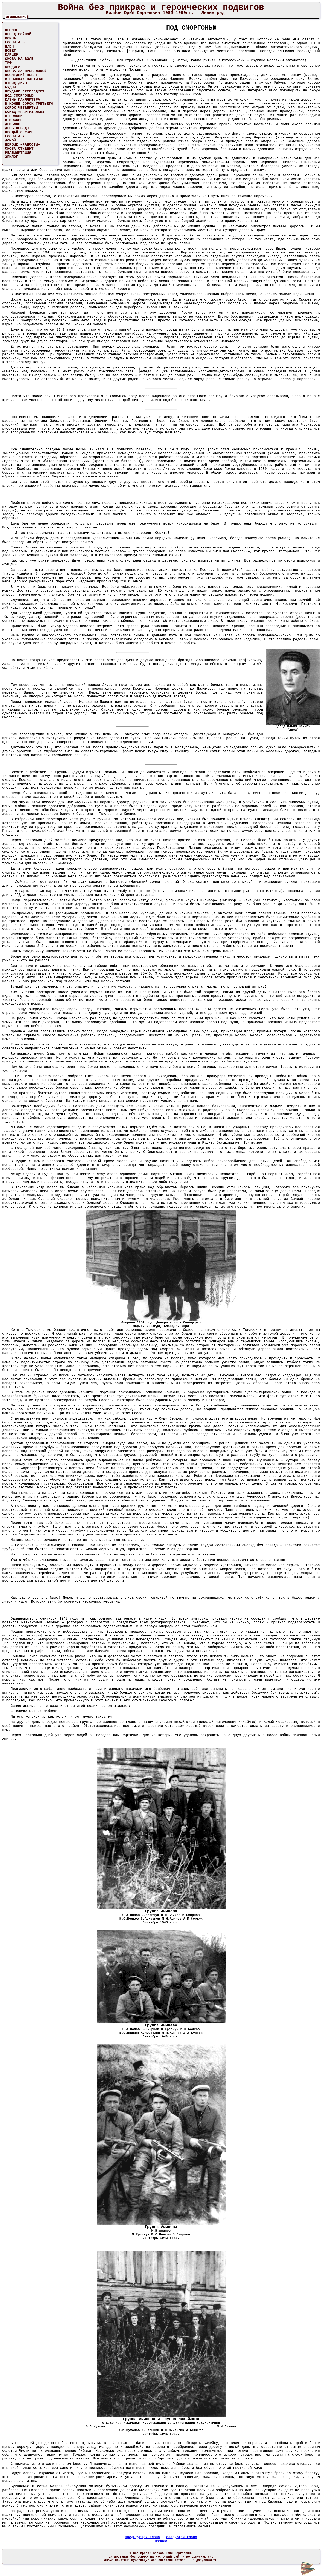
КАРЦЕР (11, 55)
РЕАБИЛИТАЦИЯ (18, 153)
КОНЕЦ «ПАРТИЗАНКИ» (24, 112)
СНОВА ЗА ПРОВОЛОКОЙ (26, 71)
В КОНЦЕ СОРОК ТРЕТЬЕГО (29, 104)
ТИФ (8, 63)
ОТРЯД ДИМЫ (16, 83)
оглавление (16, 17)
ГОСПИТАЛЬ (15, 42)
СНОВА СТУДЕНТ (19, 149)
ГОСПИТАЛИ (15, 136)
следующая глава (181, 2537)
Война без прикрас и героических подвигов (161, 7)
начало (161, 2541)
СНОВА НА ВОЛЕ (19, 59)
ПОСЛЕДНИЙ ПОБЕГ (21, 75)
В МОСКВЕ (14, 120)
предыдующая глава (142, 2537)
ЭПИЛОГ (11, 157)
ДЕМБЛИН (12, 124)
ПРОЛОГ (11, 30)
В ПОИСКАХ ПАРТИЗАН (24, 79)
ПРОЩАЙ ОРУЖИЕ (19, 132)
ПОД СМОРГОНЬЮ (19, 96)
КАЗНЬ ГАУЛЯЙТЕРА (22, 100)
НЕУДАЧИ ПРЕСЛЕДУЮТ (24, 91)
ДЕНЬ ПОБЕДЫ (17, 128)
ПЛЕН (9, 47)
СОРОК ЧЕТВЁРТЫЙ (21, 108)
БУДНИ (10, 87)
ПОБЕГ (10, 51)
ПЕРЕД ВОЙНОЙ (18, 34)
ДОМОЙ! (11, 140)
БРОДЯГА (12, 67)
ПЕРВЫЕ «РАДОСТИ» (22, 145)
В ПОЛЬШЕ (14, 116)
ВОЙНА (10, 38)
